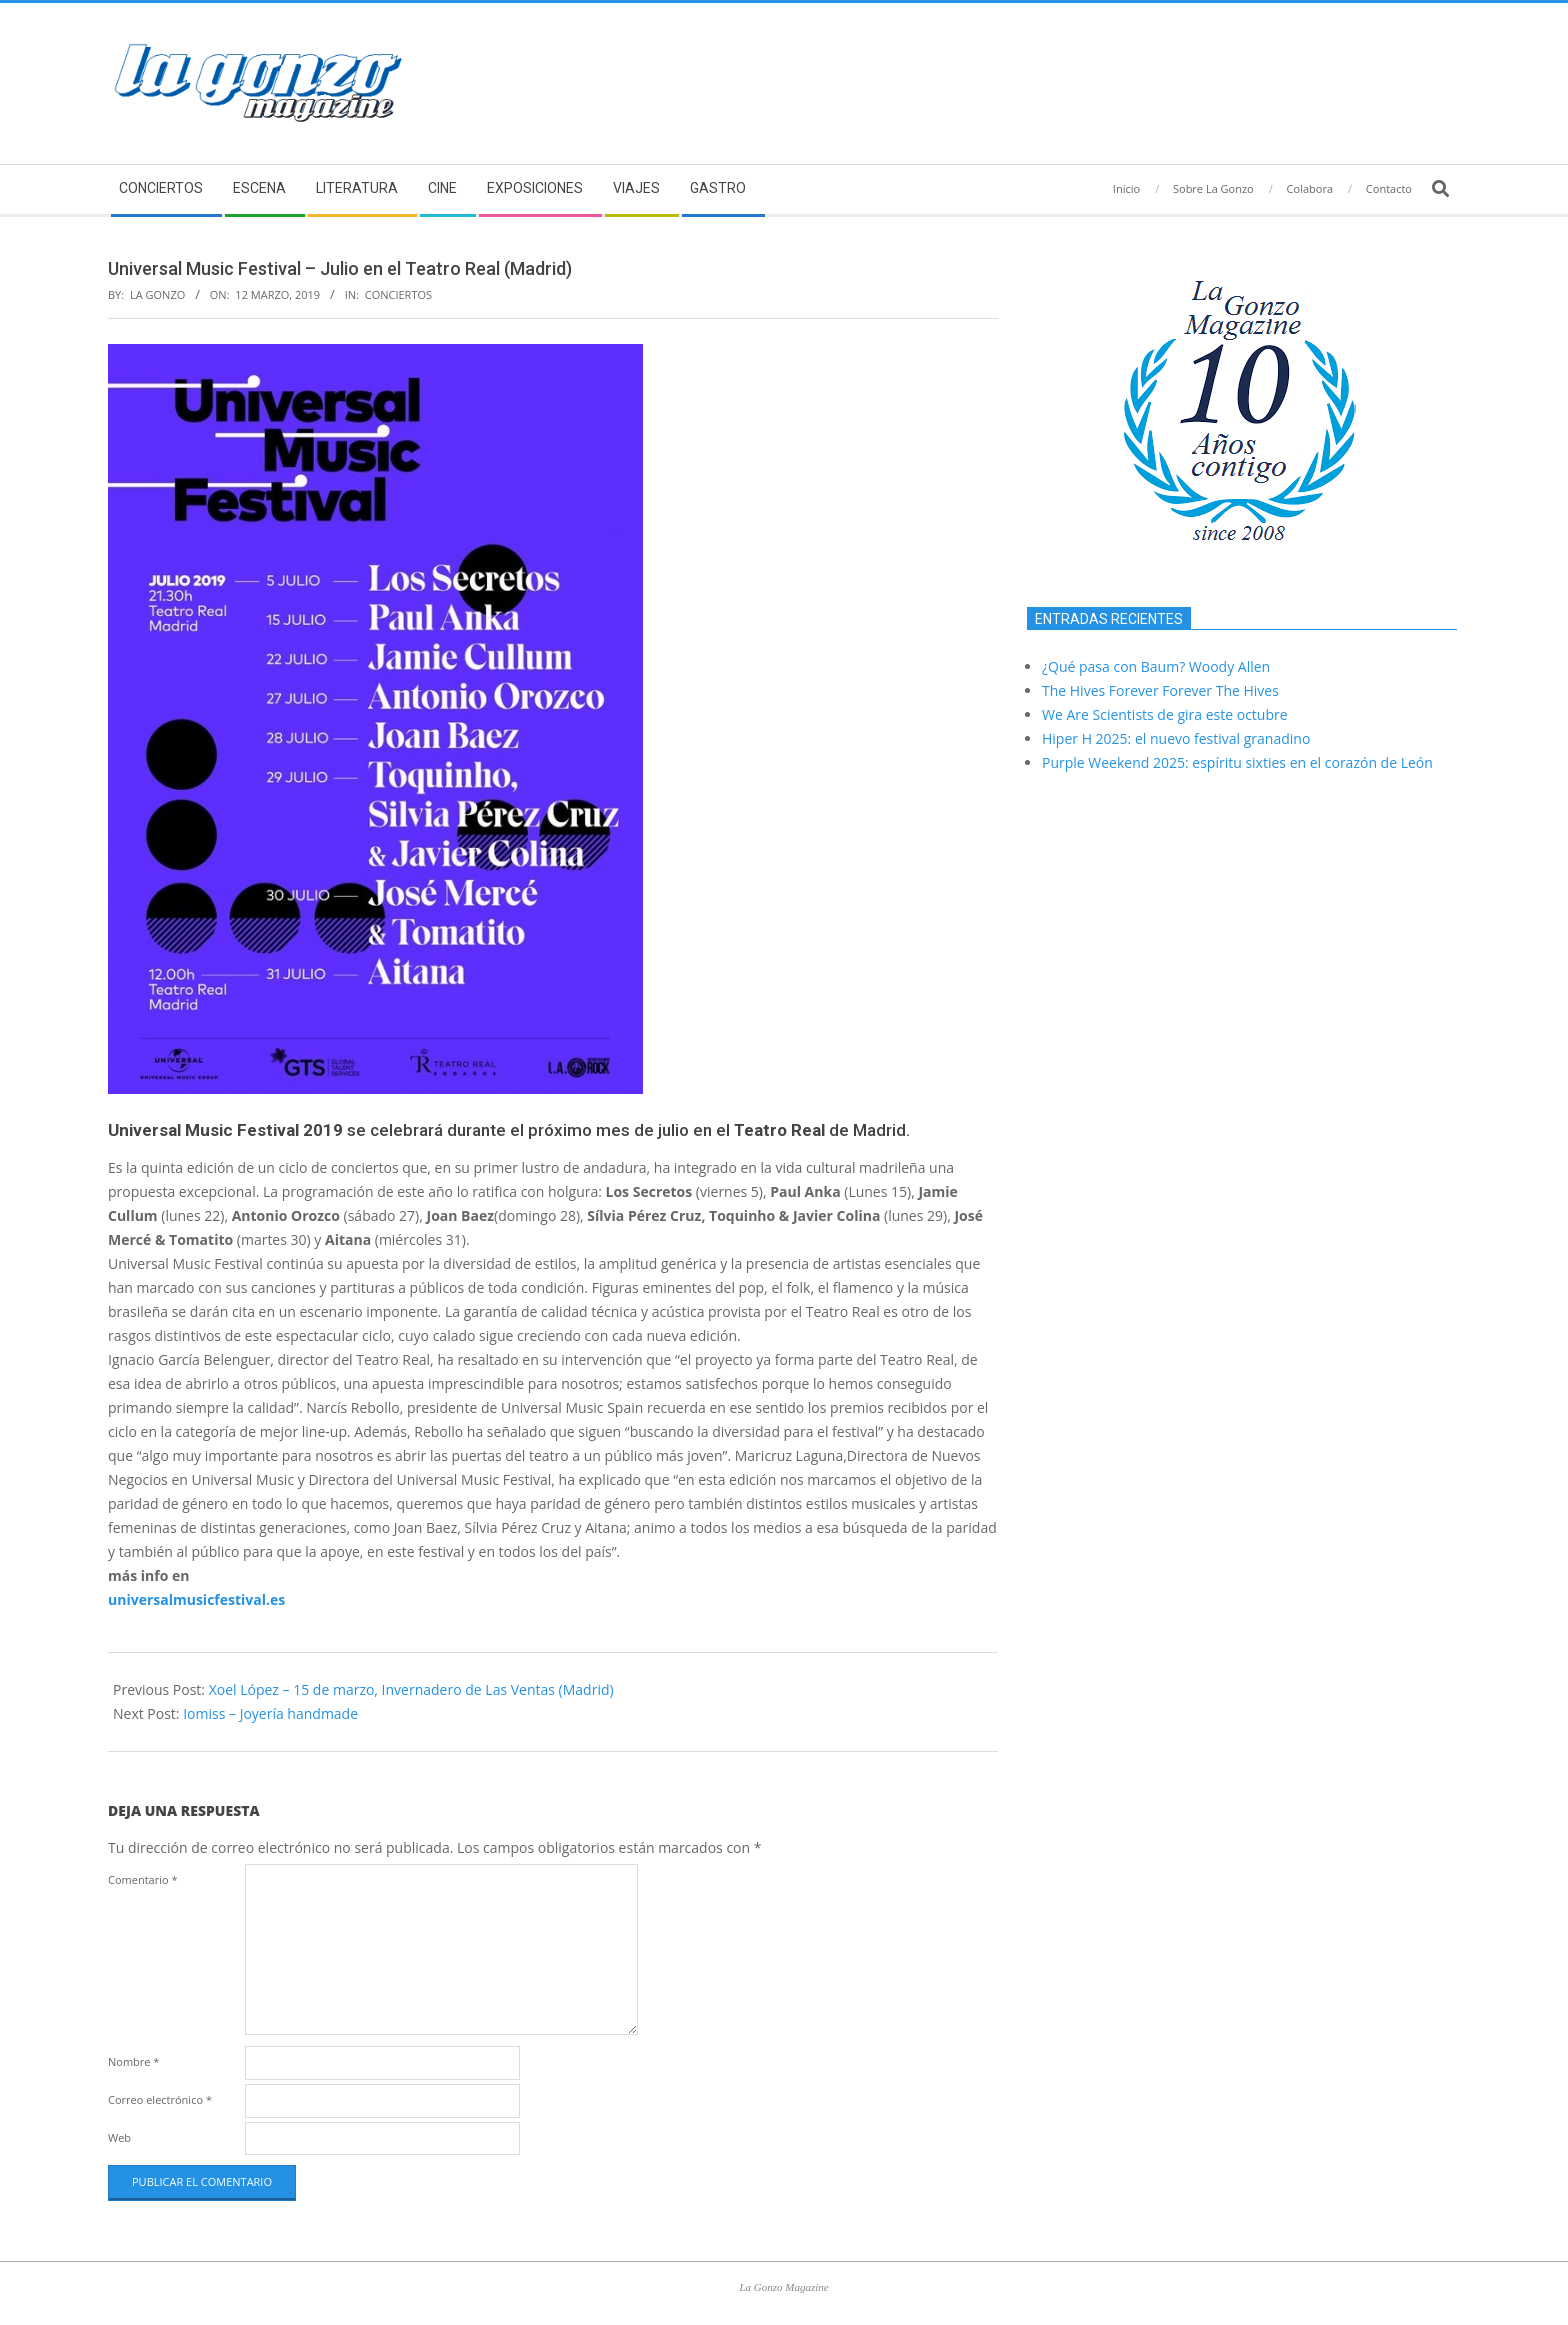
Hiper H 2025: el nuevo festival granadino (1176, 738)
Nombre (133, 2061)
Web (119, 2137)
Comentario (143, 1879)
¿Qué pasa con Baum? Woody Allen (1156, 666)
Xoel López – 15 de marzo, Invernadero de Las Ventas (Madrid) (411, 1689)
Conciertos (398, 294)
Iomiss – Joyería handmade (270, 1713)
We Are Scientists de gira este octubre (1165, 714)
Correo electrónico (160, 2099)
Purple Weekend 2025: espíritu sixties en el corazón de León (1237, 762)
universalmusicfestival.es (196, 1599)
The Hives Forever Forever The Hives (1160, 690)
